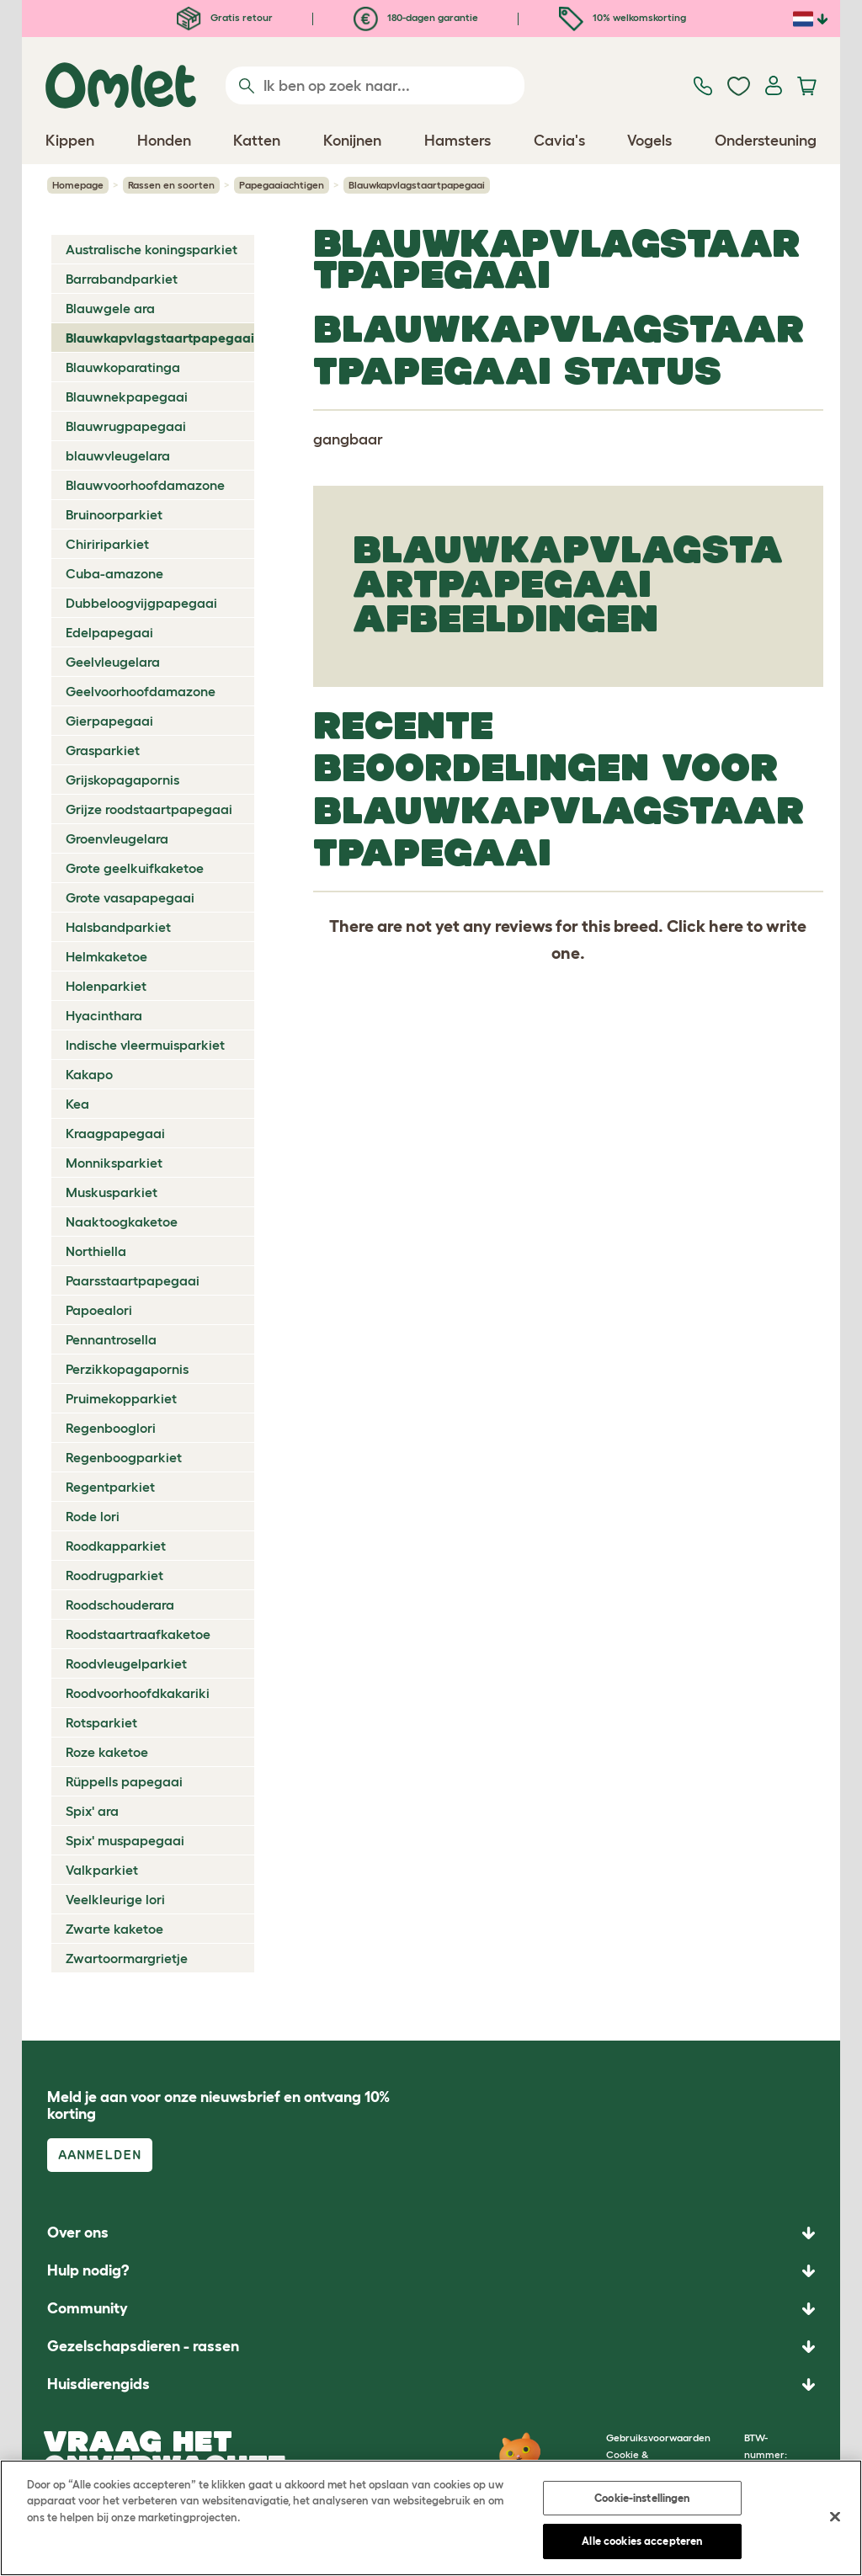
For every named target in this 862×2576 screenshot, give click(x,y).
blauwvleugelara (118, 455)
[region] (431, 2518)
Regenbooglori (111, 1427)
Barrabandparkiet (122, 278)
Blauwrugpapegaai (126, 426)
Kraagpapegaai (115, 1133)
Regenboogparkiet (124, 1457)
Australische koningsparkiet (151, 249)
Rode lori (93, 1516)
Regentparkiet (110, 1486)
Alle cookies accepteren (642, 2541)
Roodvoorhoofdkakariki (138, 1692)
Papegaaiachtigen (281, 184)
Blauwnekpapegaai (127, 396)
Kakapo (89, 1074)
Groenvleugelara (117, 838)
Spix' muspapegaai (125, 1840)
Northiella (96, 1251)
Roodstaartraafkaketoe (138, 1634)
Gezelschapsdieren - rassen (143, 2346)
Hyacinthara (104, 1015)
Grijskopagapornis (122, 779)
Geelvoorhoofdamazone (141, 691)
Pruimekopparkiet (121, 1398)
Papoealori (99, 1309)
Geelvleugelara (113, 661)
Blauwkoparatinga (123, 367)
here (726, 926)
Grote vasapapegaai (130, 897)
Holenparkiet (106, 985)
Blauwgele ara (110, 308)
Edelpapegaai (109, 632)
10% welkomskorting (622, 17)
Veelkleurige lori (115, 1899)
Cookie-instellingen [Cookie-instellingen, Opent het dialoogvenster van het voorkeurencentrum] (641, 2498)
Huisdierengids (98, 2384)
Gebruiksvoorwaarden (658, 2437)
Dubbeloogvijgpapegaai (141, 602)
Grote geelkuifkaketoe (135, 868)
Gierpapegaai (109, 720)
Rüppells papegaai (124, 1781)
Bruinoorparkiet (114, 514)
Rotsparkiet (101, 1722)
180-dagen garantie (416, 17)
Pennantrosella (111, 1339)
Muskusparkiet (111, 1192)
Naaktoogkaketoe (122, 1221)
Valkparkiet (102, 1869)
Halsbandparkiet (118, 926)
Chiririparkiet (107, 543)
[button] (431, 2384)
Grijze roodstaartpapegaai (149, 809)
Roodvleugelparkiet (126, 1663)
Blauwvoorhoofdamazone (145, 484)
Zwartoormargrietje (127, 1958)
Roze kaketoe (107, 1751)
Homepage (78, 184)
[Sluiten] (835, 2516)
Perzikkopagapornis (127, 1368)
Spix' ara (92, 1810)
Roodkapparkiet (116, 1545)
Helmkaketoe (106, 956)
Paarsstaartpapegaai (133, 1280)
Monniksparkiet (114, 1162)
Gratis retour (225, 17)
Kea (77, 1103)
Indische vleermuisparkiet (145, 1044)
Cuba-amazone (114, 573)
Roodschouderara (120, 1604)
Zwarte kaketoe (114, 1928)
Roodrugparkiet (114, 1575)
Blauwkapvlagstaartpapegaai (160, 337)
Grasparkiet (103, 750)
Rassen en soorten (171, 184)
